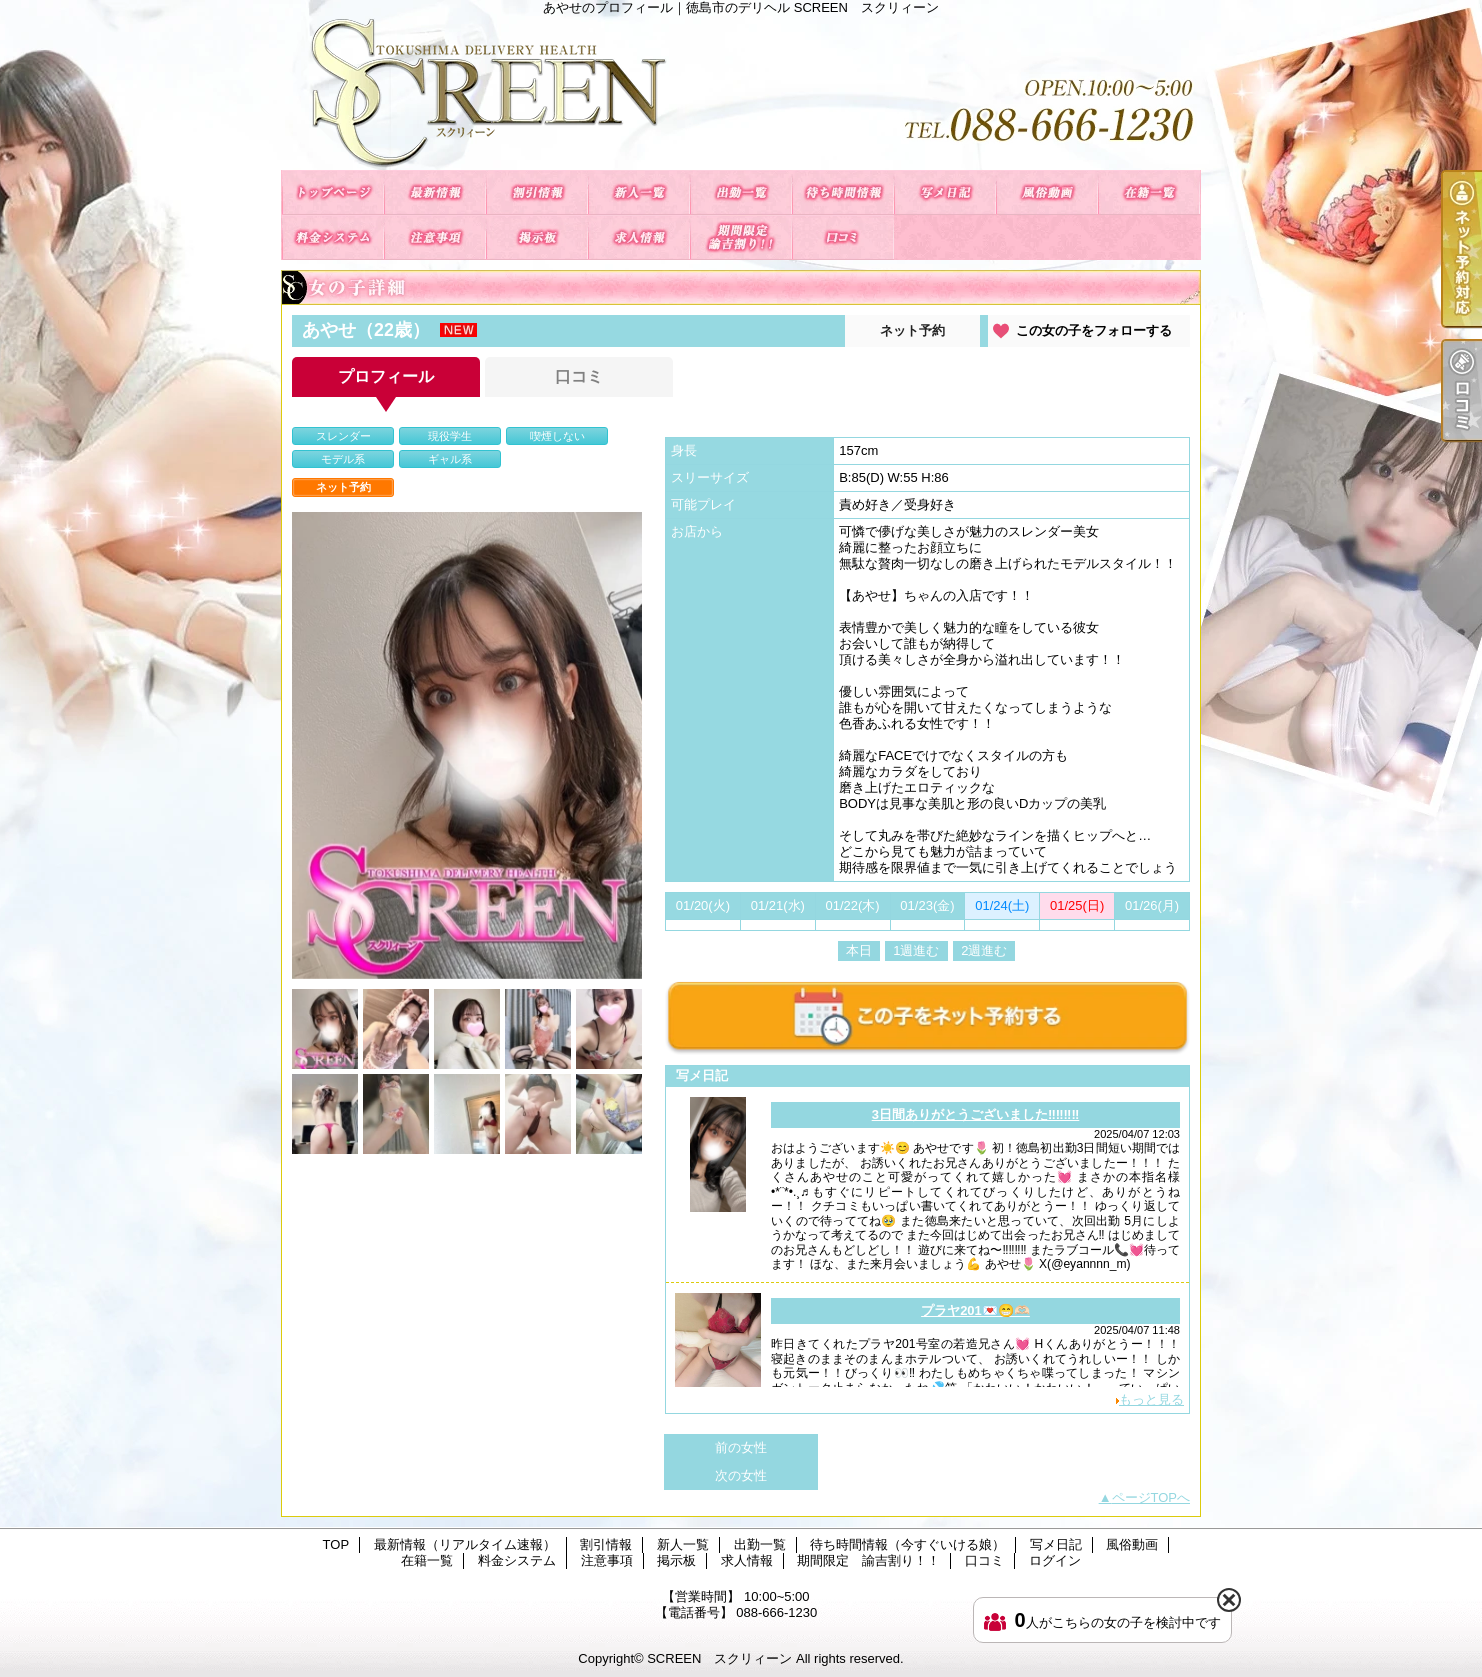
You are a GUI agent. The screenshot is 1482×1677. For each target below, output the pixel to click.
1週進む (916, 950)
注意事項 (435, 237)
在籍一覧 (1149, 192)
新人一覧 (639, 192)
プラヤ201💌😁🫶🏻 (975, 1310)
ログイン (1055, 1560)
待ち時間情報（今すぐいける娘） (843, 192)
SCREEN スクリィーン (719, 1658)
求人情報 (639, 237)
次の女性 (741, 1475)
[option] (467, 745)
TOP (333, 192)
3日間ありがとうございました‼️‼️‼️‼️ (976, 1114)
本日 (859, 950)
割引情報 (537, 192)
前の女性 (741, 1447)
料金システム (333, 237)
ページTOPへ (1151, 1497)
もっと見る (1151, 1399)
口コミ (843, 237)
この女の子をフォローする (1094, 330)
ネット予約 (912, 330)
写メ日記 (945, 192)
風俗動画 (1047, 192)
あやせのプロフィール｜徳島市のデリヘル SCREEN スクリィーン (741, 92)
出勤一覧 (741, 192)
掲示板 (537, 237)
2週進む (984, 950)
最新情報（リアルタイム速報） (435, 192)
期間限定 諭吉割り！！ (741, 237)
